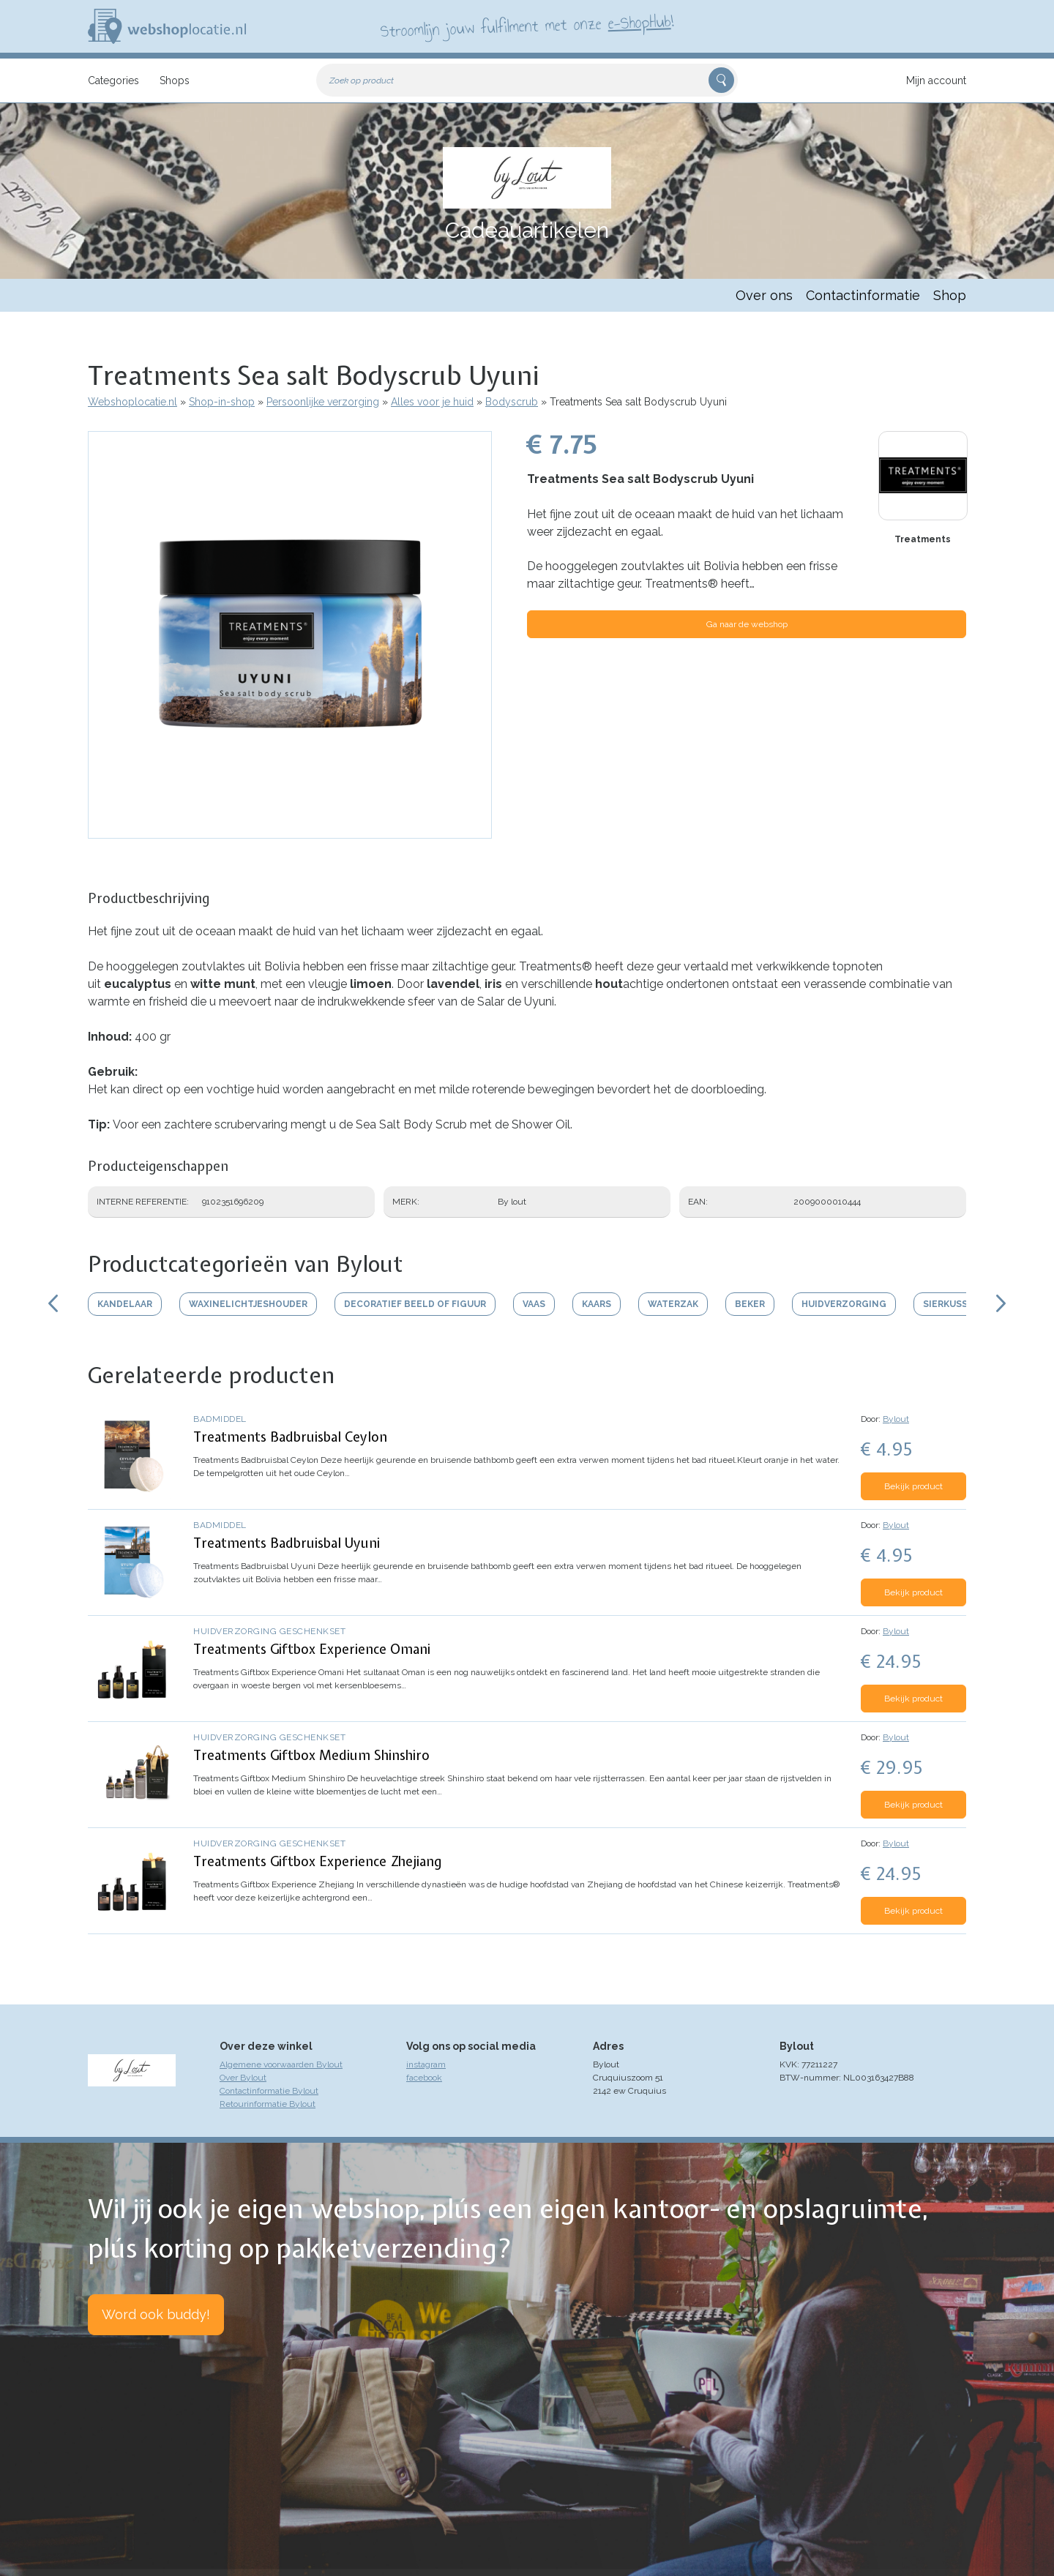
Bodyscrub (511, 402)
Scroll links (52, 1303)
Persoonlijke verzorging (322, 402)
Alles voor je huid (432, 402)
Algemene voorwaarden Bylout (281, 2064)
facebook (424, 2078)
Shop (949, 295)
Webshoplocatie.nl (132, 402)
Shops (175, 80)
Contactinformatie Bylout (269, 2091)
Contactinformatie (863, 295)
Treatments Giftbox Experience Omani (311, 1649)
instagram (426, 2064)
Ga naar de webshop (747, 624)
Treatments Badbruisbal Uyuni (286, 1543)
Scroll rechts (1001, 1303)
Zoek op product (361, 80)
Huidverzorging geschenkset (269, 1631)
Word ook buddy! (156, 2314)
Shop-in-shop (222, 402)
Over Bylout (243, 2078)
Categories (113, 80)
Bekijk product (913, 1486)
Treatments (922, 539)
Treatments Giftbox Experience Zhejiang (317, 1861)
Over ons (764, 295)
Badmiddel (220, 1419)
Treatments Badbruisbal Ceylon (290, 1437)
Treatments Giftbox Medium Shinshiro (311, 1755)
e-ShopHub (639, 22)
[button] (290, 831)
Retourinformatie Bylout (267, 2104)
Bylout (896, 1419)
